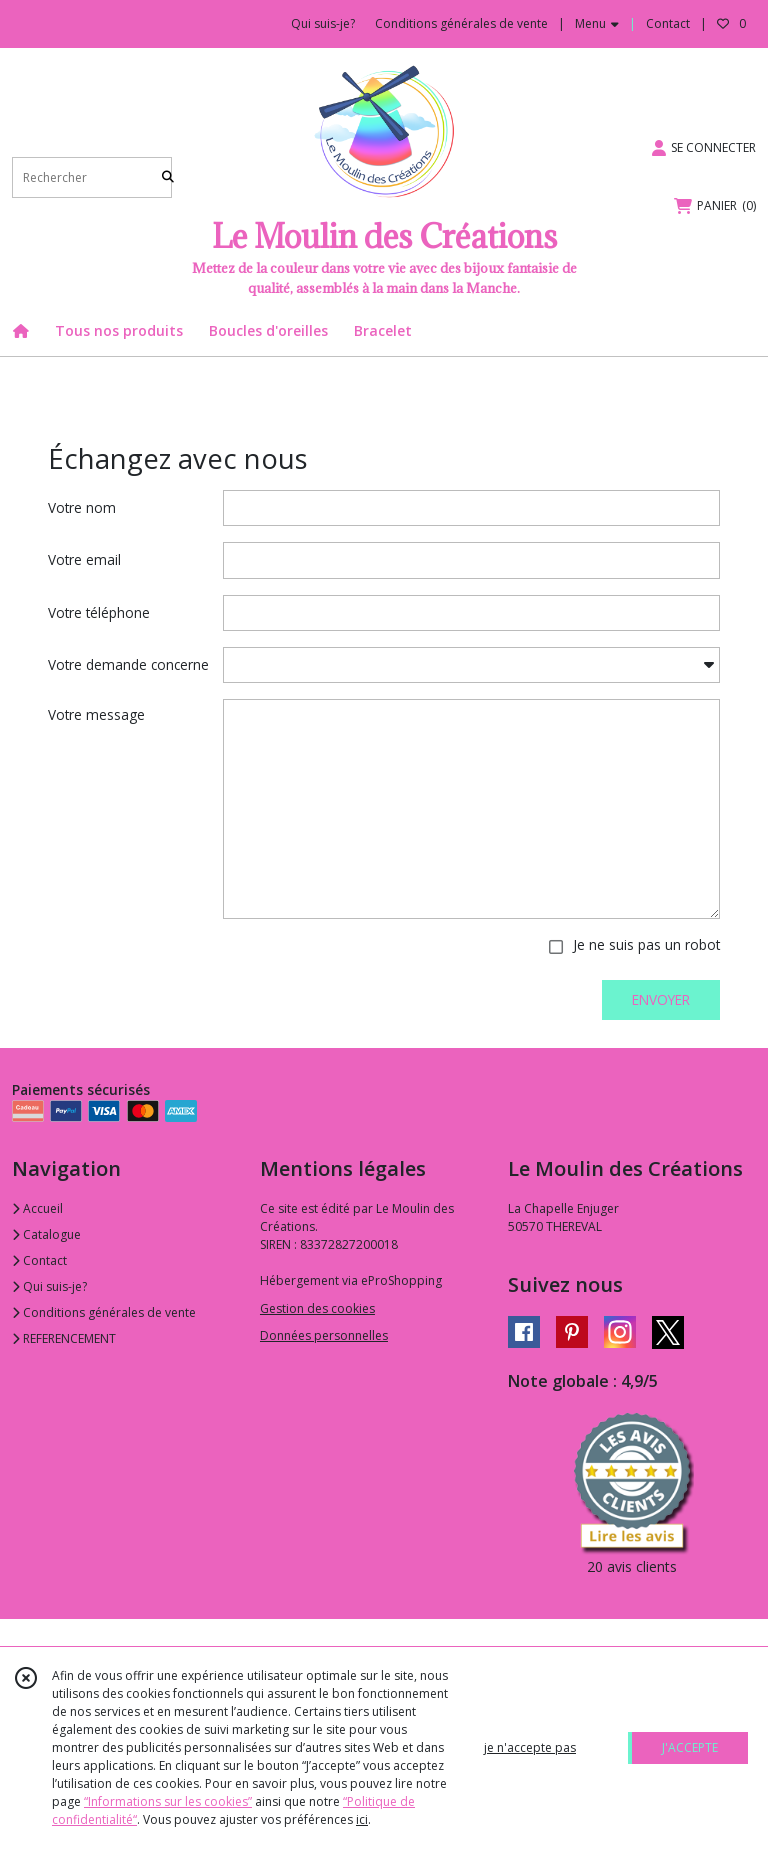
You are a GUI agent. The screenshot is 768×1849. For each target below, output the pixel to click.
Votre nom (82, 507)
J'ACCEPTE (690, 1747)
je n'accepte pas (530, 1747)
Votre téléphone (99, 612)
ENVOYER (661, 999)
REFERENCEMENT (64, 1338)
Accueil (37, 1208)
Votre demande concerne (128, 664)
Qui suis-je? (49, 1286)
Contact (668, 23)
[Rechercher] (168, 177)
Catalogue (46, 1234)
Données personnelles (324, 1335)
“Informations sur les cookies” (168, 1801)
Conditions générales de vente (104, 1312)
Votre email (84, 559)
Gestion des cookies (317, 1308)
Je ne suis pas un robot (646, 944)
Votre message (96, 714)
